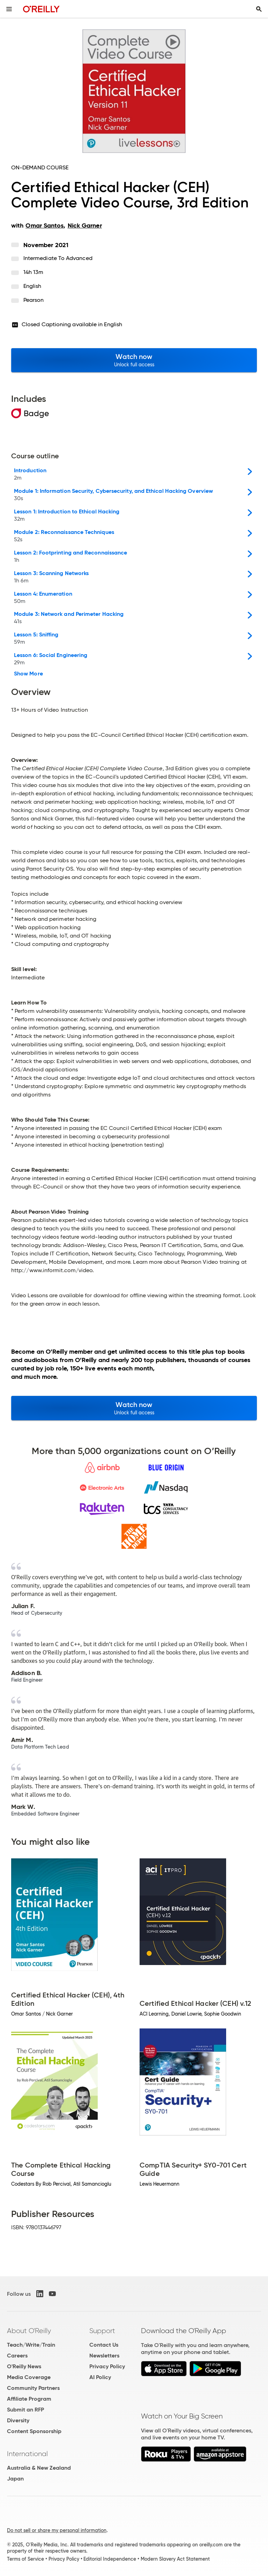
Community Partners (33, 2388)
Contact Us (103, 2344)
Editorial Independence (109, 2559)
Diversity (18, 2420)
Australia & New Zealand (39, 2467)
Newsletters (104, 2355)
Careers (17, 2355)
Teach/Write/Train (31, 2344)
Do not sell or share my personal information (56, 2530)
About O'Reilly (29, 2330)
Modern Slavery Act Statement (175, 2559)
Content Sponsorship (34, 2431)
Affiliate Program (29, 2398)
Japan (15, 2478)
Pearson (33, 300)
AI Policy (100, 2377)
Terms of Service (25, 2559)
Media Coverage (29, 2377)
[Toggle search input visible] (259, 9)
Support (102, 2330)
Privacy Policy (107, 2366)
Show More (28, 674)
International (27, 2453)
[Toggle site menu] (9, 9)
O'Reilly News (24, 2366)
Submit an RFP (25, 2409)
